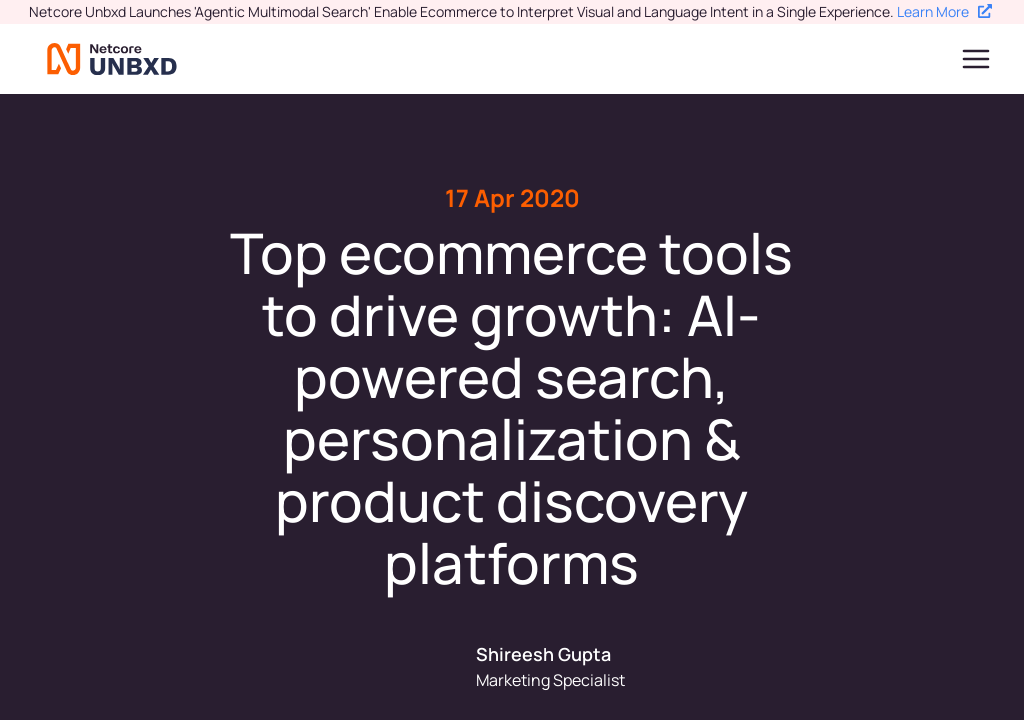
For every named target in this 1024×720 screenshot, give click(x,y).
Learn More (944, 11)
